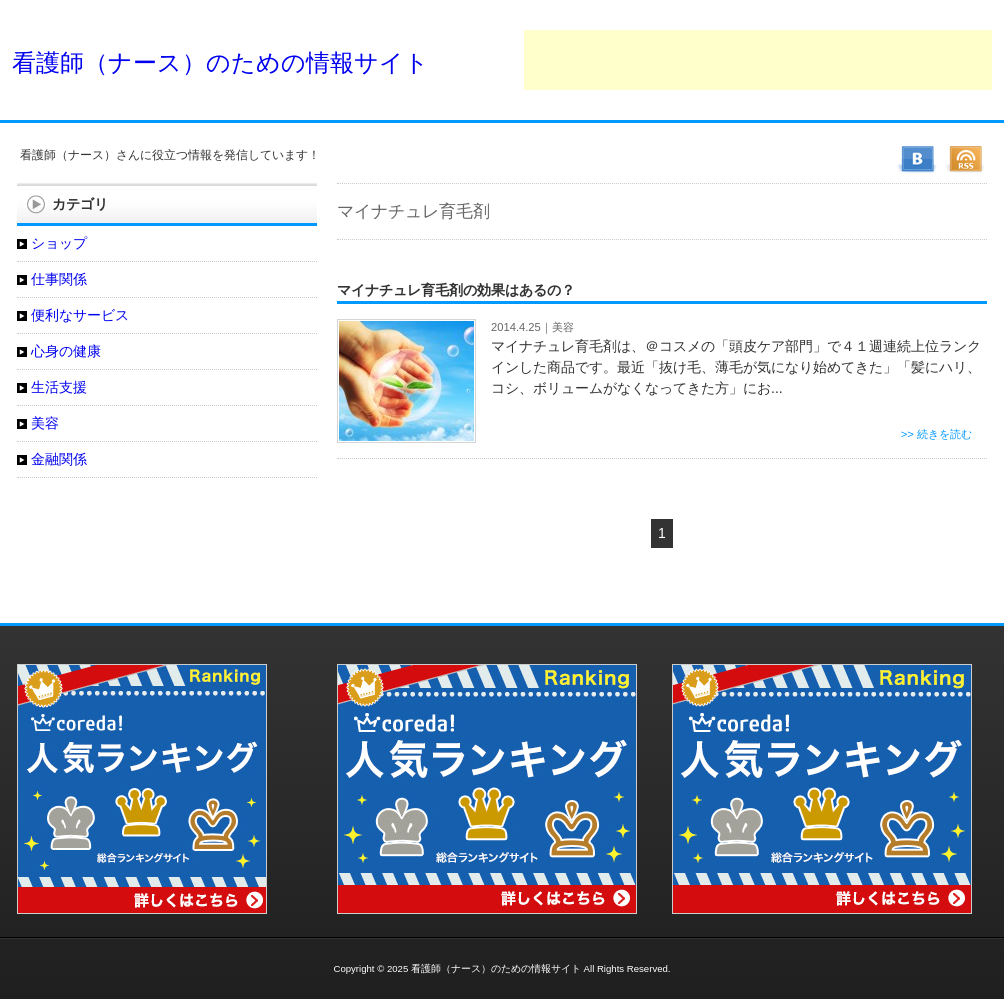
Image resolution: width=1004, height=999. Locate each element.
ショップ (59, 243)
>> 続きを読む (936, 434)
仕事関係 (59, 279)
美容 (563, 327)
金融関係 (59, 459)
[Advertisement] (758, 60)
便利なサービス (80, 315)
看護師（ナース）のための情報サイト (220, 62)
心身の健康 (66, 351)
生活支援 (59, 387)
